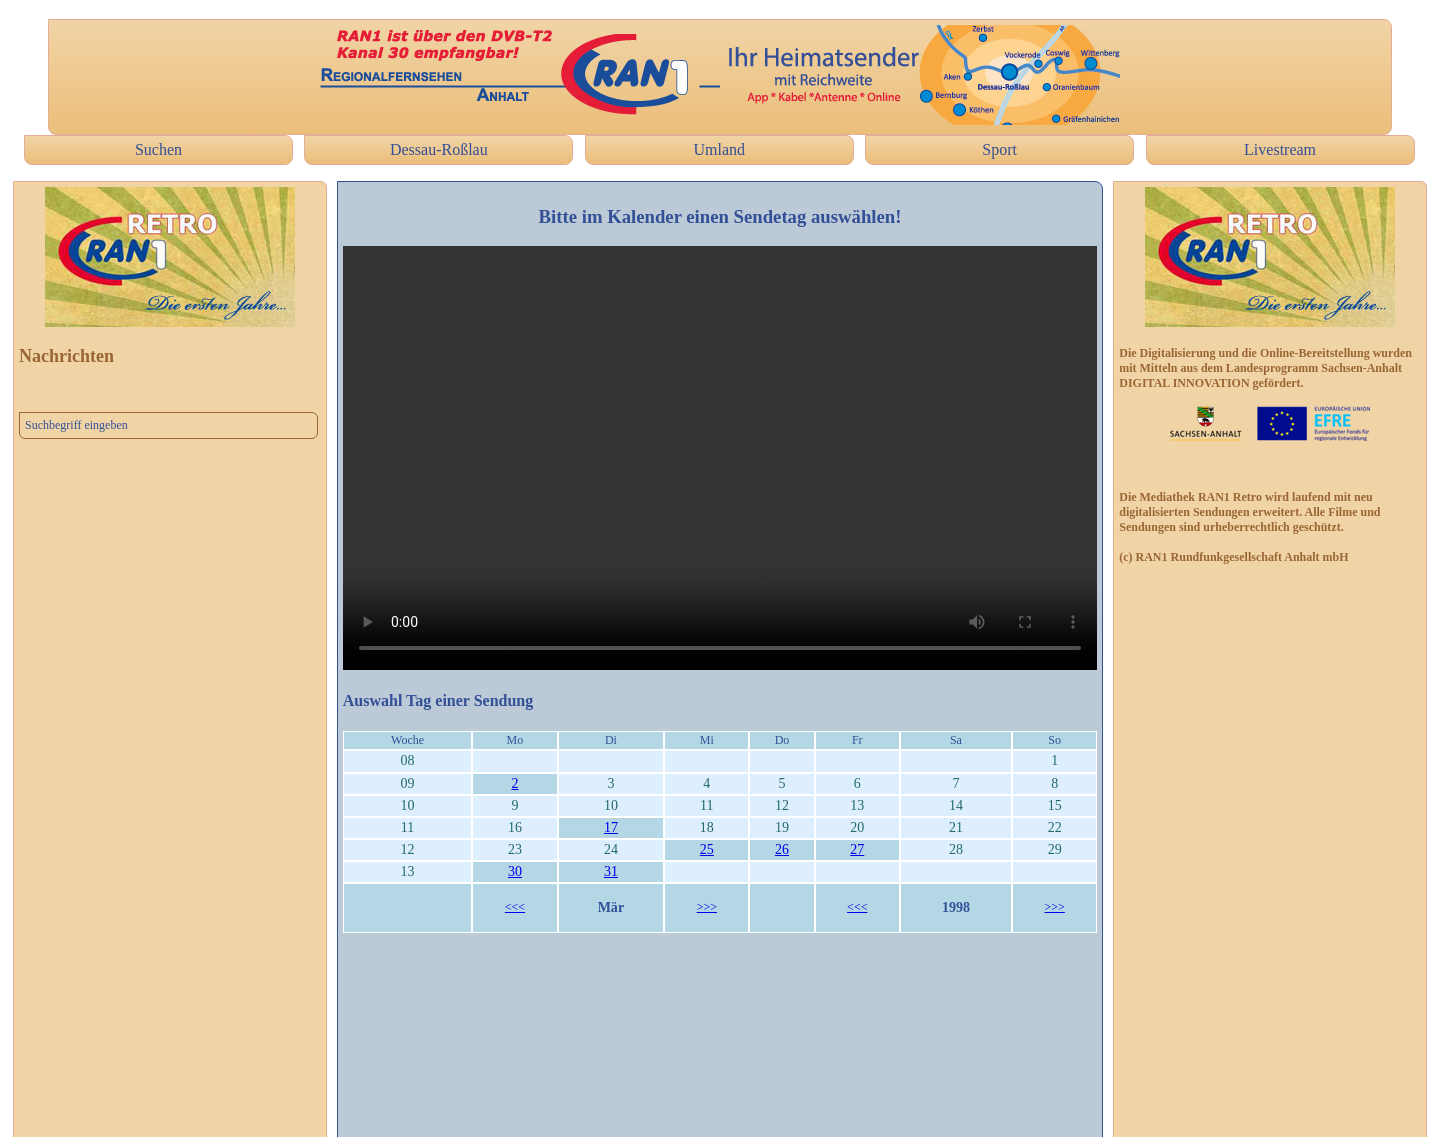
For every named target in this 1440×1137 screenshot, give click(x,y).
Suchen (158, 149)
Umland (719, 149)
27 (857, 849)
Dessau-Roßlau (439, 149)
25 (707, 849)
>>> (707, 907)
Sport (999, 149)
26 (782, 849)
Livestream (1280, 149)
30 (515, 871)
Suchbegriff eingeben (76, 425)
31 (611, 871)
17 (611, 827)
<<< (515, 907)
